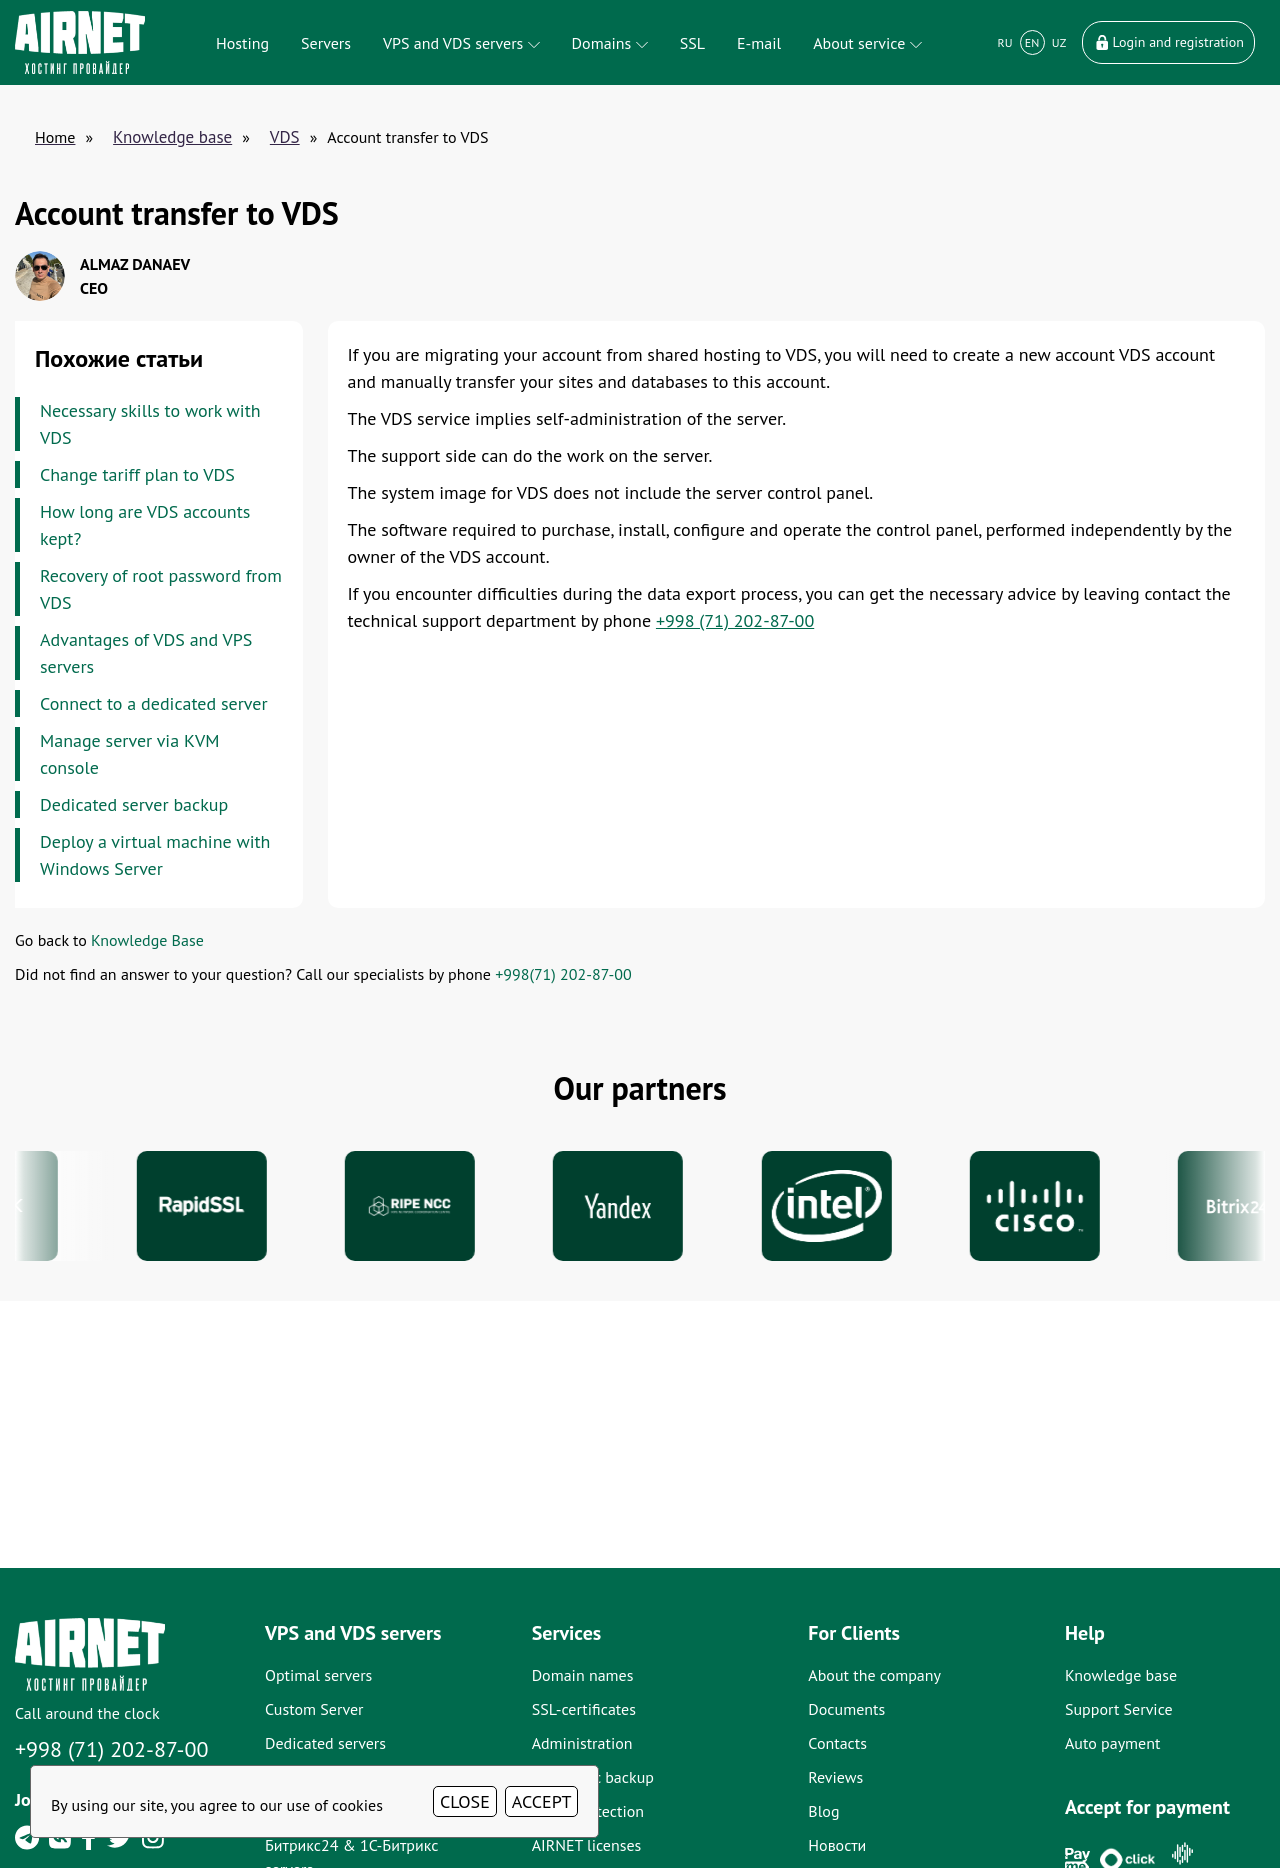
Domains (610, 43)
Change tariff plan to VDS (137, 474)
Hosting (242, 43)
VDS (285, 137)
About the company (874, 1675)
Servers (326, 43)
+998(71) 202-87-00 (563, 974)
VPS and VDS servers (461, 43)
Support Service (1119, 1709)
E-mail (759, 43)
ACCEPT (542, 1801)
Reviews (835, 1777)
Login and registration (1168, 42)
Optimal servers (318, 1675)
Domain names (583, 1675)
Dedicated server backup (134, 804)
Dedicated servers (325, 1743)
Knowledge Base (147, 940)
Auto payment (1112, 1743)
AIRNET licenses (587, 1845)
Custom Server (314, 1709)
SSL (692, 43)
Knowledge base (172, 137)
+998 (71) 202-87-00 (735, 620)
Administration (582, 1743)
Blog (823, 1811)
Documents (846, 1709)
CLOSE (465, 1801)
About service (867, 43)
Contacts (837, 1743)
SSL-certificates (584, 1709)
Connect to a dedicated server (154, 703)
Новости (837, 1845)
